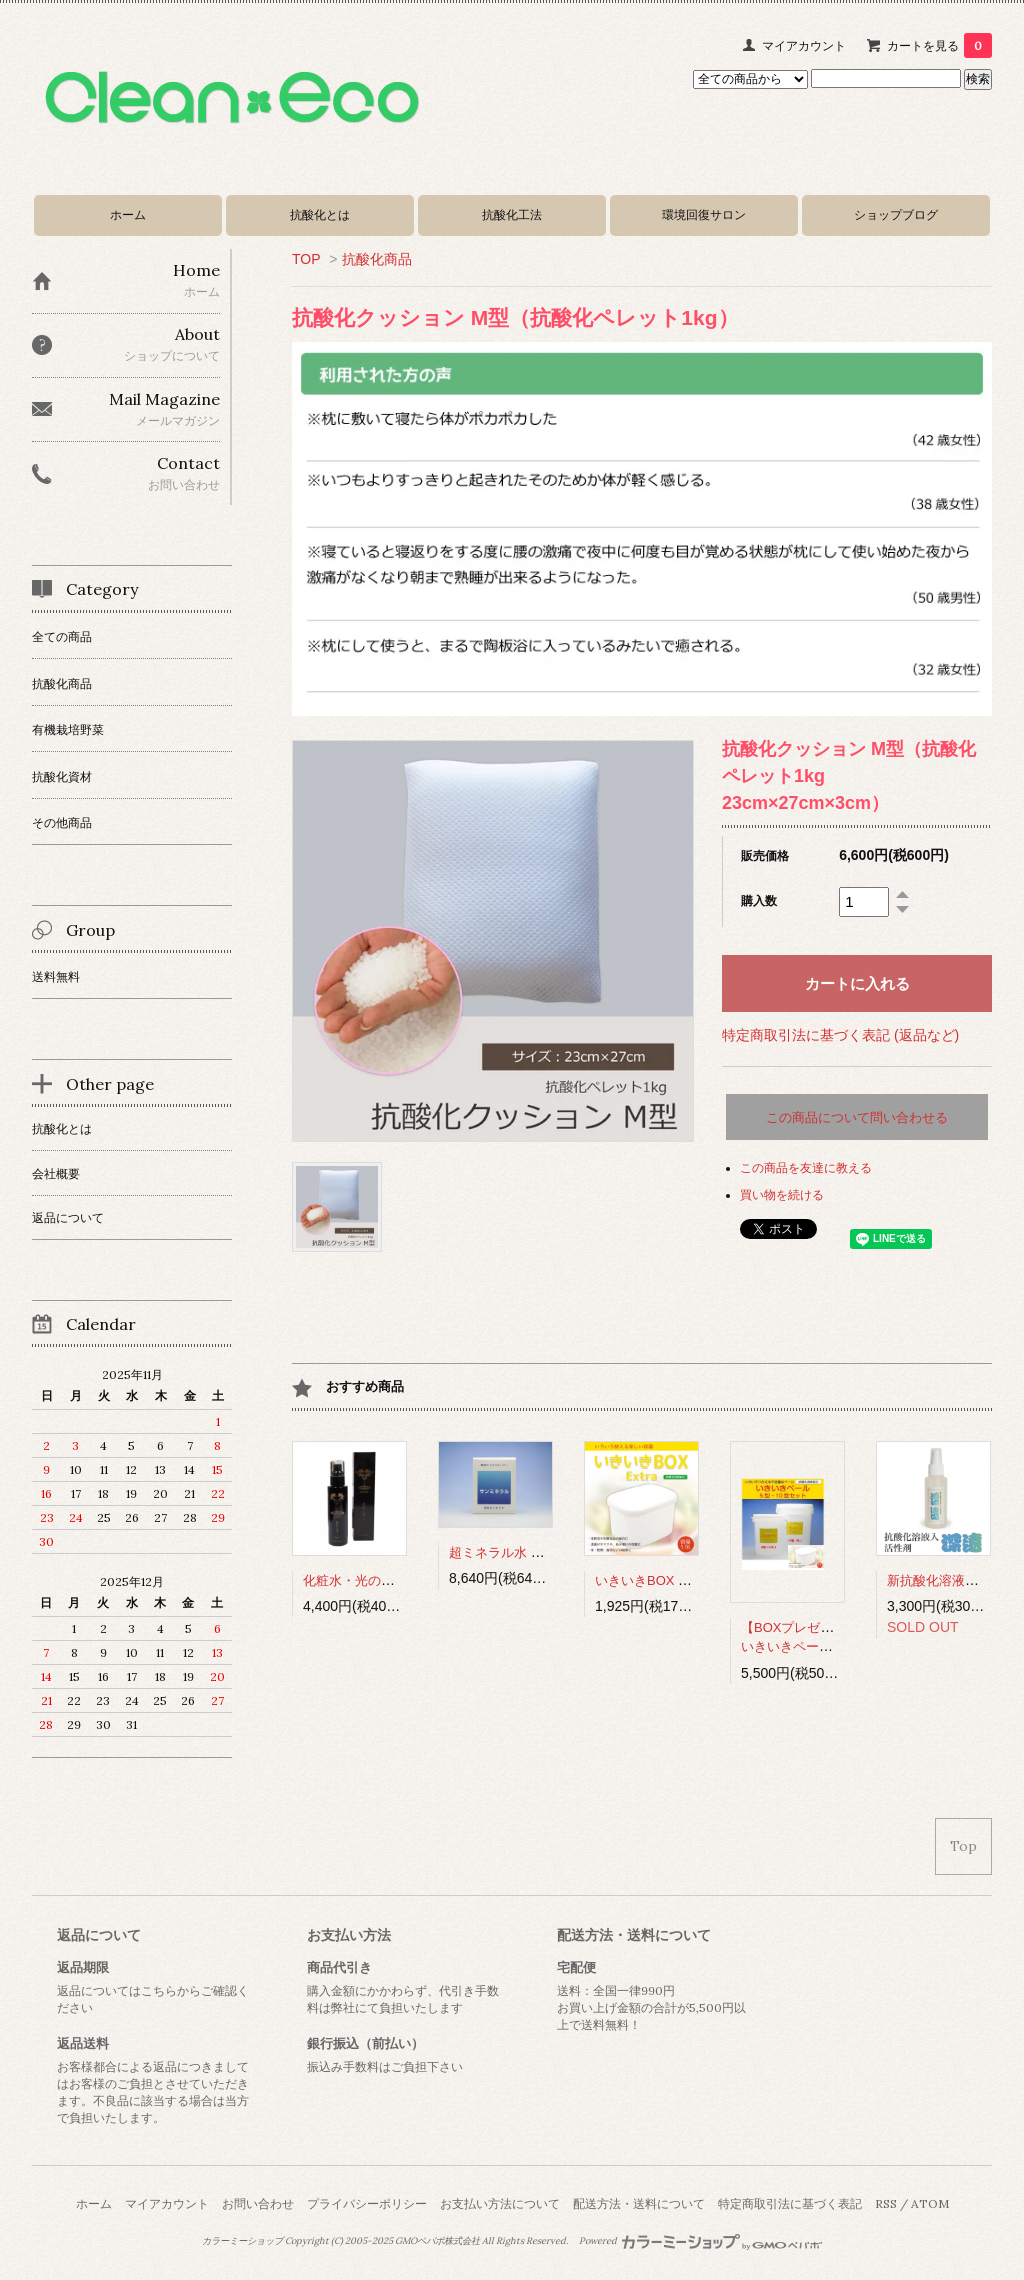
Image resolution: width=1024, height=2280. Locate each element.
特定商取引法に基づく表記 (790, 2203)
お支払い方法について (500, 2203)
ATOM (930, 2203)
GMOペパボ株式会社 (437, 2241)
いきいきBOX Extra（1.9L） (677, 1580)
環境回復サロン (704, 214)
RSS (886, 2203)
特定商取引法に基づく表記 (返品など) (840, 1035)
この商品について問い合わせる (857, 1117)
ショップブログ (896, 214)
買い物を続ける (782, 1195)
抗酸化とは (320, 214)
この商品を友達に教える (806, 1168)
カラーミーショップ (242, 2241)
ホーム (128, 214)
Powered (700, 2241)
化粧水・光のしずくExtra (376, 1580)
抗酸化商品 (377, 259)
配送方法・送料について (639, 2203)
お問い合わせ (258, 2203)
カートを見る (939, 45)
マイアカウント (804, 45)
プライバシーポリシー (367, 2203)
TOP (306, 259)
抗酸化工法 (512, 214)
